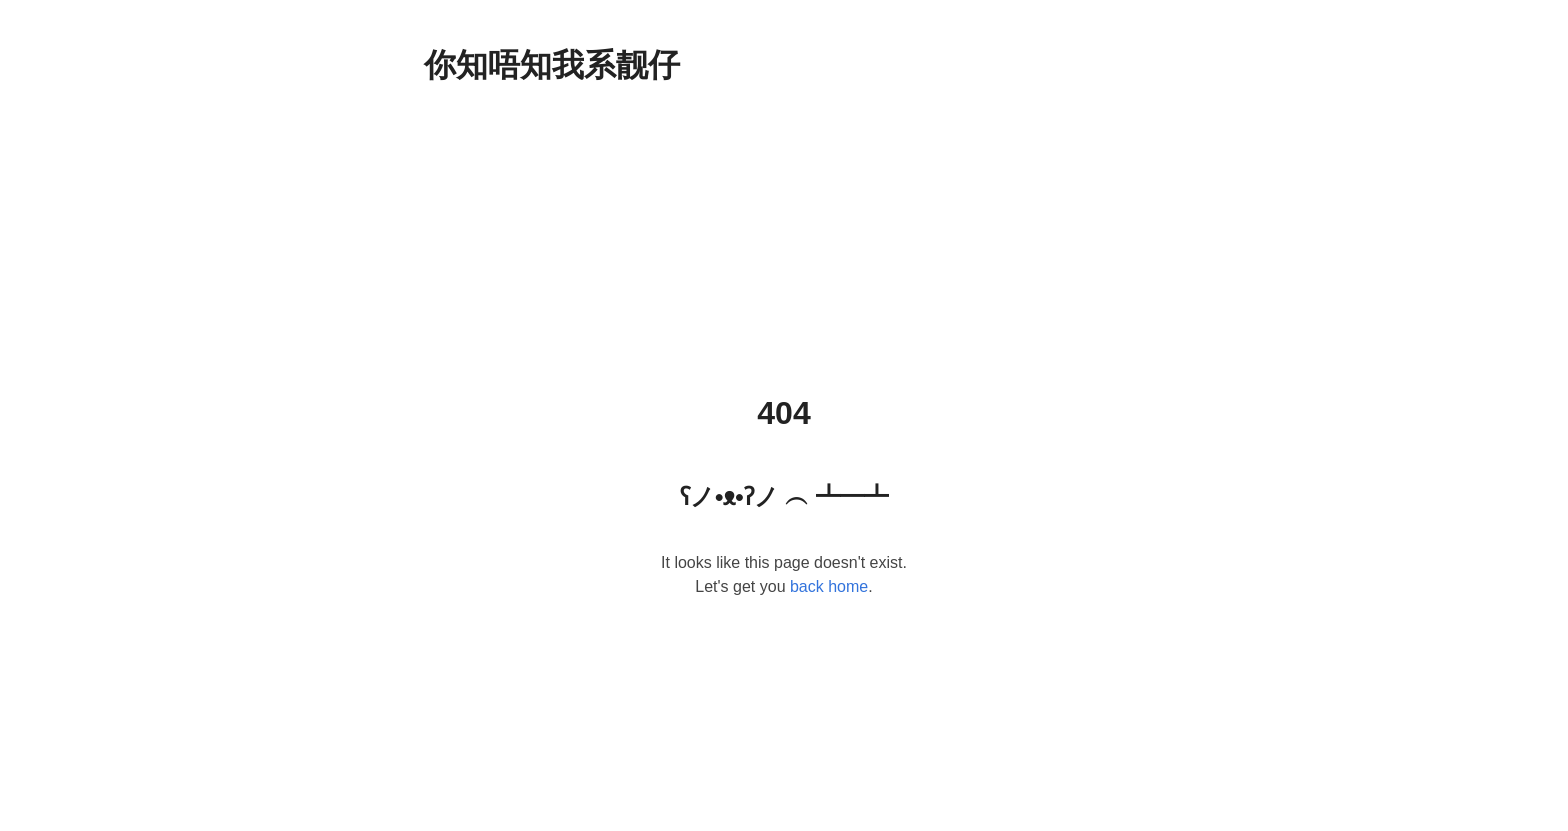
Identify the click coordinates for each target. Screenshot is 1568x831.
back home (829, 586)
